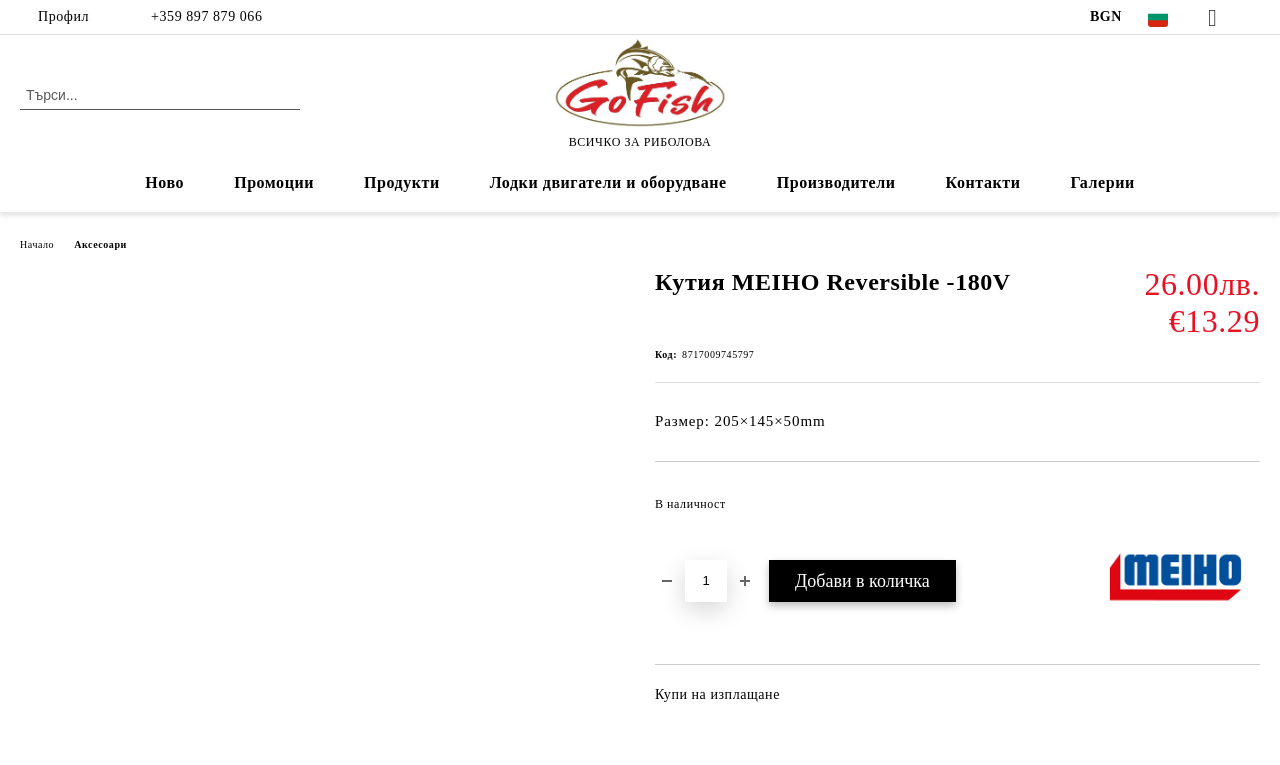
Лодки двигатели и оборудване (608, 182)
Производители (836, 182)
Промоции (274, 182)
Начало (37, 244)
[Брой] (706, 581)
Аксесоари (100, 244)
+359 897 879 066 (204, 16)
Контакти (983, 182)
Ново (164, 182)
